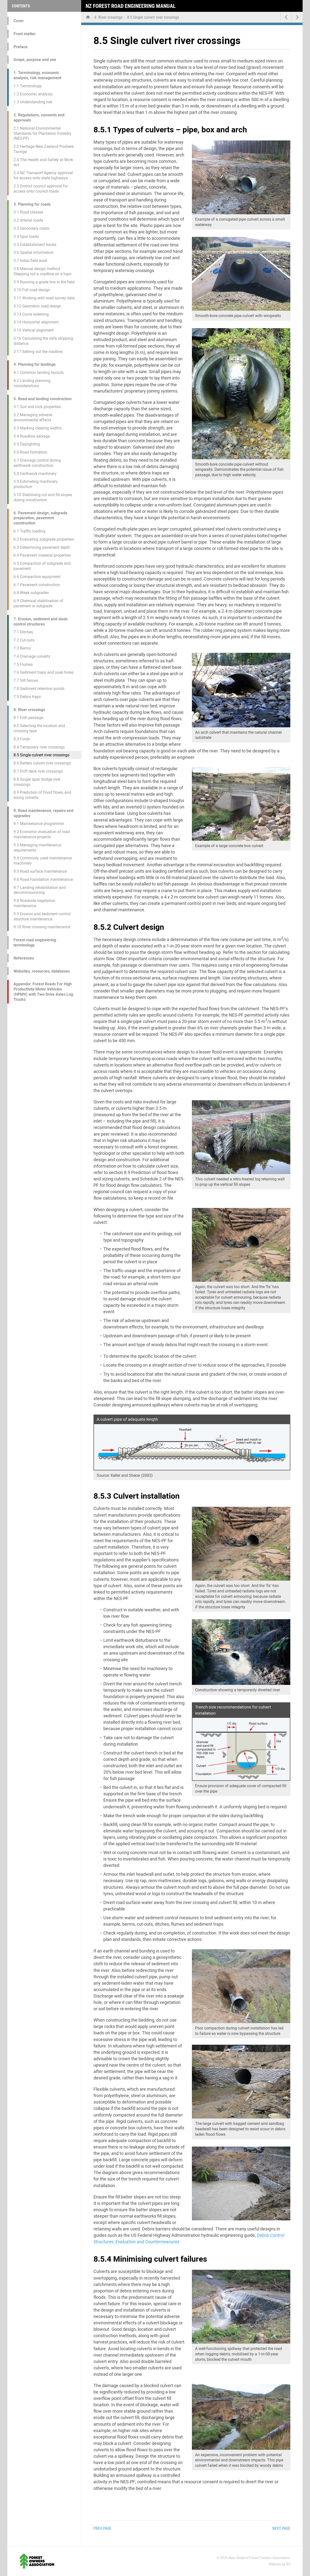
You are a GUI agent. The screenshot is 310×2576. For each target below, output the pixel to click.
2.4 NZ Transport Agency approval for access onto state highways (43, 175)
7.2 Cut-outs (24, 640)
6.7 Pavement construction (37, 584)
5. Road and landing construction (43, 398)
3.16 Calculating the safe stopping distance (43, 341)
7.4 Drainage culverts (32, 656)
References (24, 958)
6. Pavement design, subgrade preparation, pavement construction (40, 518)
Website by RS (279, 2564)
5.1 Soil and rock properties (37, 406)
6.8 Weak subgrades (31, 592)
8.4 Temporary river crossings (39, 747)
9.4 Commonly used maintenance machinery (43, 861)
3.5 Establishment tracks (35, 244)
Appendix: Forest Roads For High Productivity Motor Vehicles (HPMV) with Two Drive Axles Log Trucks (43, 992)
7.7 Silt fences (26, 680)
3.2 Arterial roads (28, 220)
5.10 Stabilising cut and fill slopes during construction (43, 497)
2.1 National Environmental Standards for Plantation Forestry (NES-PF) (42, 133)
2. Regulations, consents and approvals (39, 117)
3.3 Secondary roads (31, 228)
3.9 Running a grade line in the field (44, 282)
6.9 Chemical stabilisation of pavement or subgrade (38, 603)
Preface (21, 47)
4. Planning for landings (35, 364)
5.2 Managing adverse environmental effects (33, 417)
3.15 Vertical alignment (34, 330)
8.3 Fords (22, 739)
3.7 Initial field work (30, 260)
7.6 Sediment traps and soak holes (44, 672)
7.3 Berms (22, 648)
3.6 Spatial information (34, 252)
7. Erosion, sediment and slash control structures (41, 621)
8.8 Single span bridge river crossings (37, 782)
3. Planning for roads (32, 204)
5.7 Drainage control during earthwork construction (37, 463)
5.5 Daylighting (27, 444)
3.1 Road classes (28, 212)
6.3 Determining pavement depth (42, 547)
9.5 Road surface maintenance (40, 871)
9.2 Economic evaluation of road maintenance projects (42, 834)
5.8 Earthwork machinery (35, 473)
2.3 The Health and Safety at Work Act (43, 162)
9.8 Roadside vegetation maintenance (34, 903)
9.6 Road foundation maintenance (43, 879)
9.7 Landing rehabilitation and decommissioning (40, 890)
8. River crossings (29, 709)
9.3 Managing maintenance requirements (37, 848)
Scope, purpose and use (35, 59)
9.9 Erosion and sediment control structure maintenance (42, 916)
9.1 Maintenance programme (39, 823)
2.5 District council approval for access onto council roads (41, 189)
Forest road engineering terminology (35, 942)
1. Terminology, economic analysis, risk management (37, 75)
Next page (281, 2528)
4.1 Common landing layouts (39, 372)
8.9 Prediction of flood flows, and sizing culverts (42, 795)
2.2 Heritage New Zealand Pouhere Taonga (44, 149)
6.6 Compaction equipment (37, 576)
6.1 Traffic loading (29, 531)
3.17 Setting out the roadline (38, 351)
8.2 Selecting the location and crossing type (39, 728)
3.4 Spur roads (26, 236)
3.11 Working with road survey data (44, 298)
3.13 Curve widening (31, 314)
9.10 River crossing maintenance (42, 927)
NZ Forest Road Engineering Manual (131, 6)
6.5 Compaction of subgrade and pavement (42, 566)
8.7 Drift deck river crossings (38, 771)
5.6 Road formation (30, 452)
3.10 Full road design (32, 290)
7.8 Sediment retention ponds (39, 688)
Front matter (25, 33)
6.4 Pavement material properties (42, 555)
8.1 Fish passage (28, 717)
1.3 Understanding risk (33, 102)
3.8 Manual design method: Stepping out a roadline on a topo (42, 271)
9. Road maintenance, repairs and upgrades (43, 813)
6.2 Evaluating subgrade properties (44, 539)
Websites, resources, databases (42, 971)
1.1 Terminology (28, 86)
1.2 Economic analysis (33, 94)
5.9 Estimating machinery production (36, 484)
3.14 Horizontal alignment (36, 322)
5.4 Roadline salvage (32, 436)
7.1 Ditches (23, 632)
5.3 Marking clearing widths (38, 428)
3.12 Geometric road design (37, 306)
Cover (19, 20)
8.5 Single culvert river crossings (41, 755)
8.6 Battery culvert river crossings (42, 763)
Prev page (102, 2528)
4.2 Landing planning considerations (32, 383)
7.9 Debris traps (27, 696)
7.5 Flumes (23, 664)
